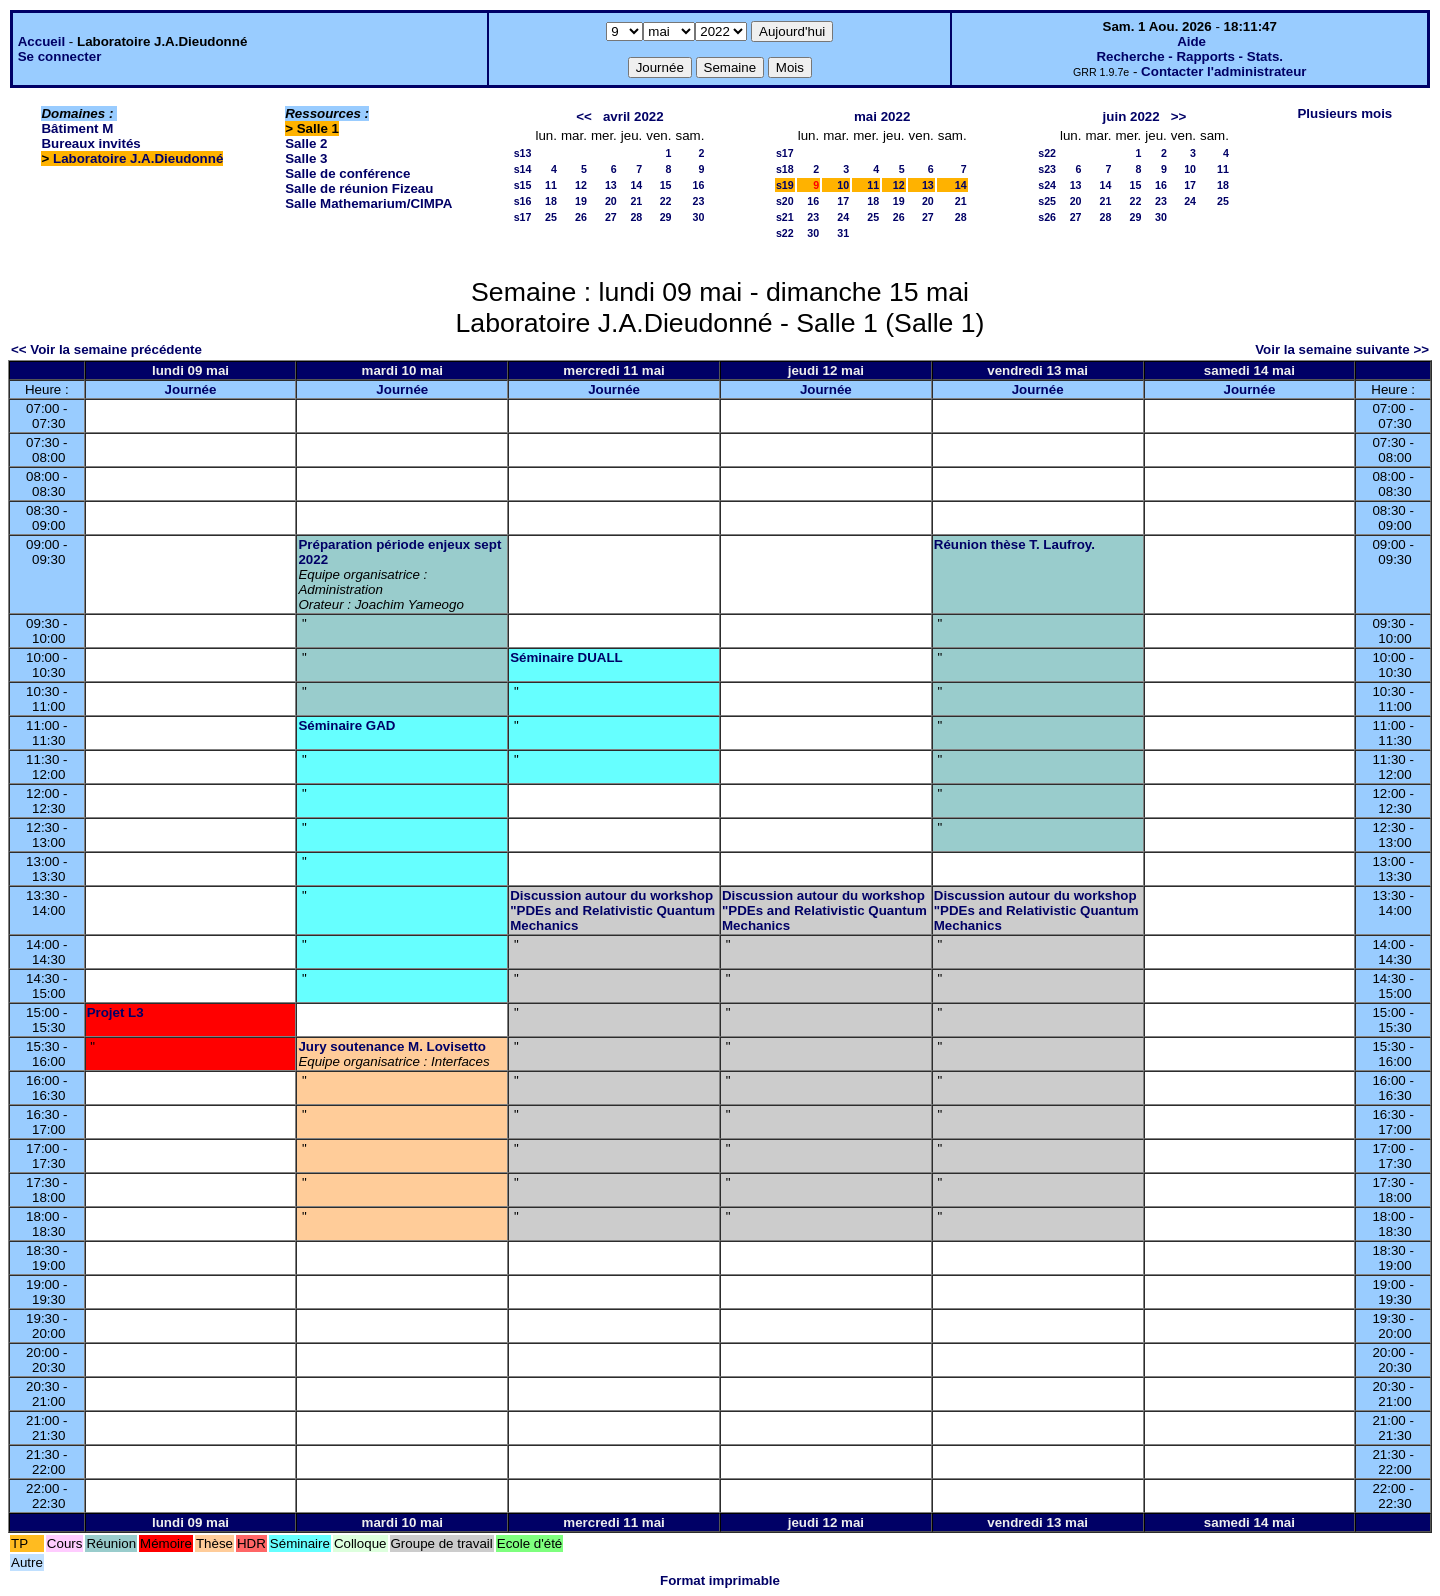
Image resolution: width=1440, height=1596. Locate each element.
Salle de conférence (347, 173)
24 (843, 217)
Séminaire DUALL (566, 657)
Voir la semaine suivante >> (1342, 349)
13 (611, 185)
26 (581, 217)
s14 (523, 169)
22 (666, 201)
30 (699, 217)
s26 (1047, 217)
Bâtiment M (77, 128)
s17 (523, 217)
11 (551, 185)
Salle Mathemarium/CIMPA (368, 203)
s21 (785, 217)
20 (611, 201)
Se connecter (60, 56)
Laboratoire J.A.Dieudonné (138, 158)
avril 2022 (633, 116)
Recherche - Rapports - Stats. (1189, 56)
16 (699, 185)
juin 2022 (1131, 116)
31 (843, 233)
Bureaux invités (90, 143)
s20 (785, 201)
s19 (785, 185)
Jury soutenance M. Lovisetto (391, 1046)
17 (843, 201)
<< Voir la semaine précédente (106, 349)
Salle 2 (306, 143)
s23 (1047, 169)
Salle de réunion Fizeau (359, 188)
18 (551, 201)
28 (636, 217)
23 (699, 201)
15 (666, 185)
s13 (523, 153)
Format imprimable (720, 1580)
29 (666, 217)
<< (584, 116)
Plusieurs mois (1344, 113)
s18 (785, 169)
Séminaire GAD (346, 725)
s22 (785, 233)
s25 (1047, 201)
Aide (1191, 41)
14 (636, 185)
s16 (523, 201)
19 (581, 201)
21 (636, 201)
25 (551, 217)
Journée (191, 389)
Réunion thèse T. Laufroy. (1014, 544)
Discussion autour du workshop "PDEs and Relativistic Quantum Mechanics (612, 910)
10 (843, 185)
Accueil (41, 41)
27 (611, 217)
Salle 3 (306, 158)
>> (1179, 116)
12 (581, 185)
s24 (1047, 185)
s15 (523, 185)
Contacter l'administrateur (1223, 71)
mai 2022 (882, 116)
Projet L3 (115, 1012)
